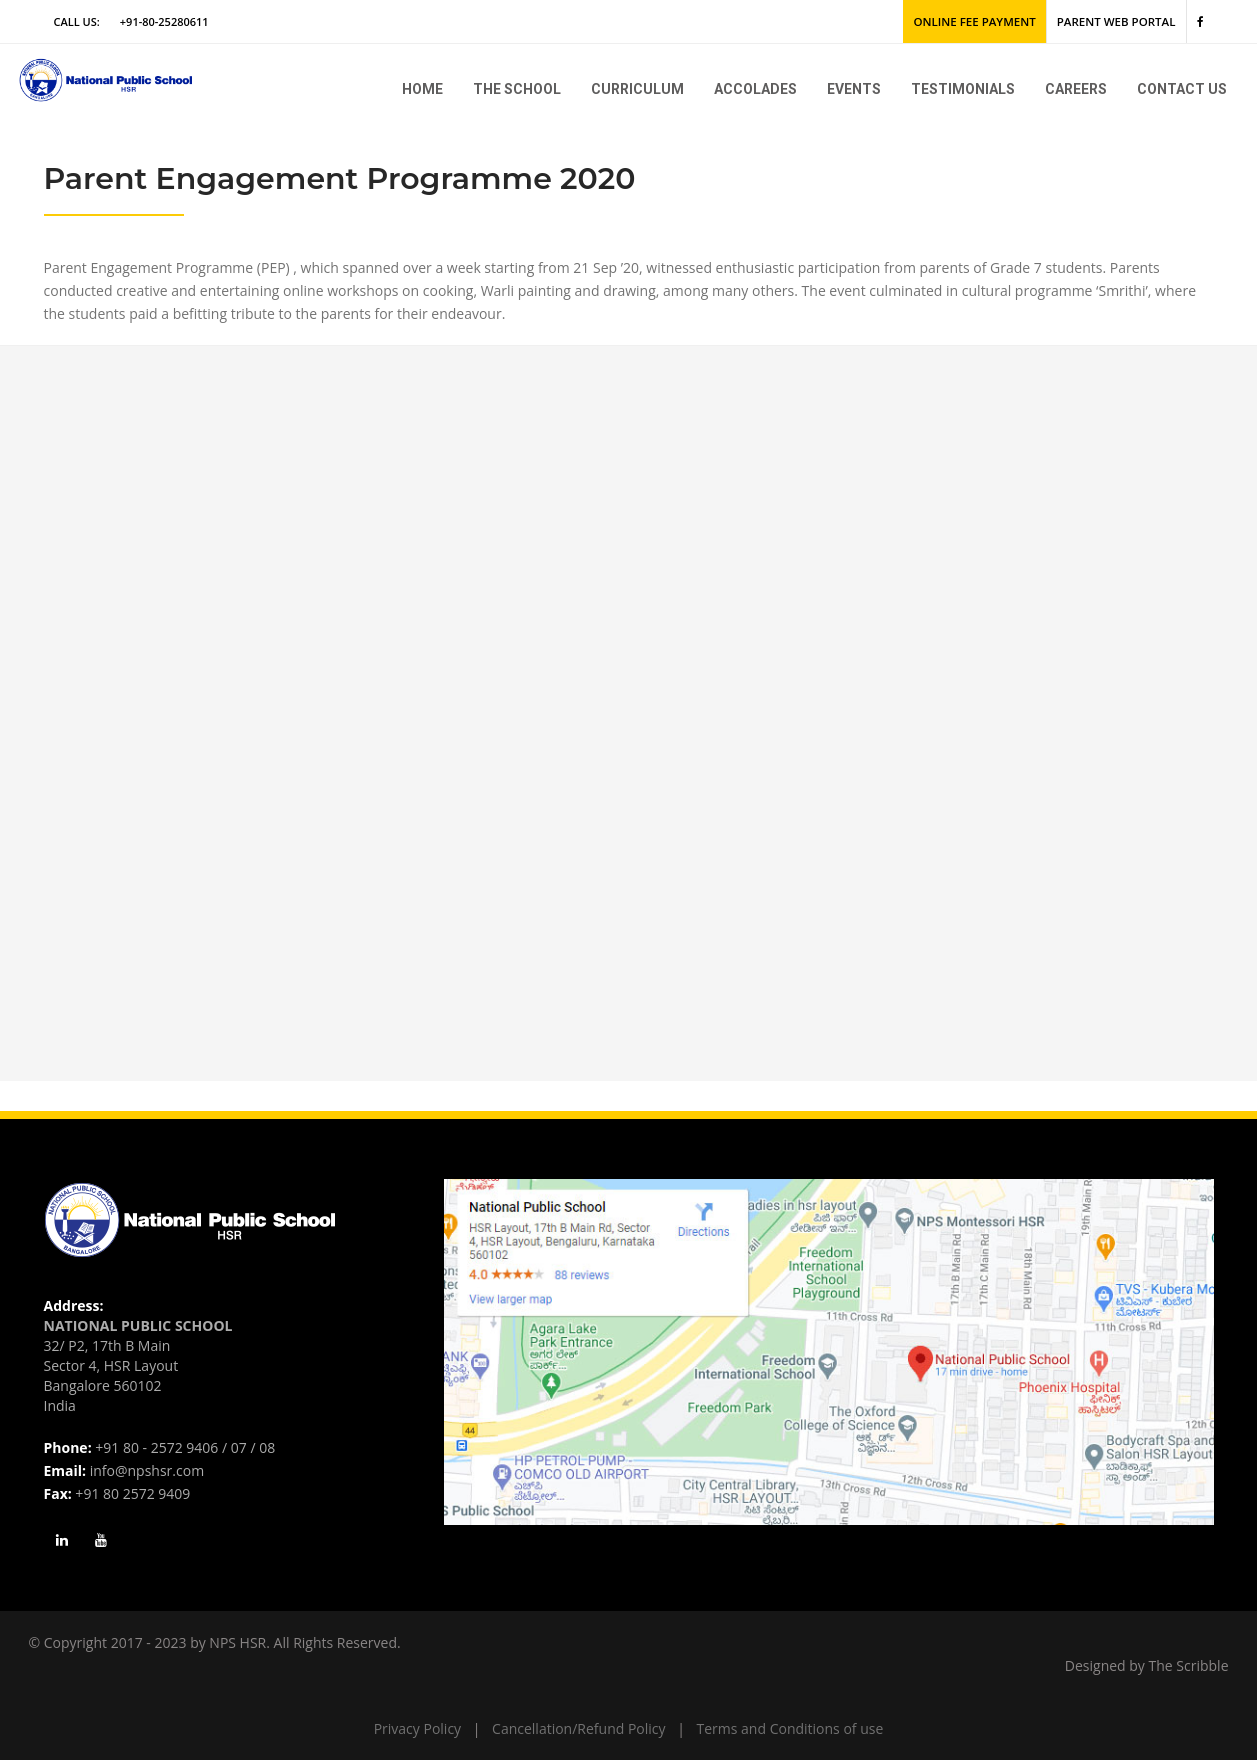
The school (517, 89)
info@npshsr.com (147, 1470)
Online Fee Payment (983, 21)
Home (422, 89)
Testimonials (963, 89)
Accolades (755, 89)
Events (854, 89)
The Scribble (1189, 1665)
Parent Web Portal (1119, 21)
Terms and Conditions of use (790, 1728)
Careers (1076, 89)
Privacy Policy (417, 1728)
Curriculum (637, 89)
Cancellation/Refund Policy (578, 1728)
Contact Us (1182, 89)
